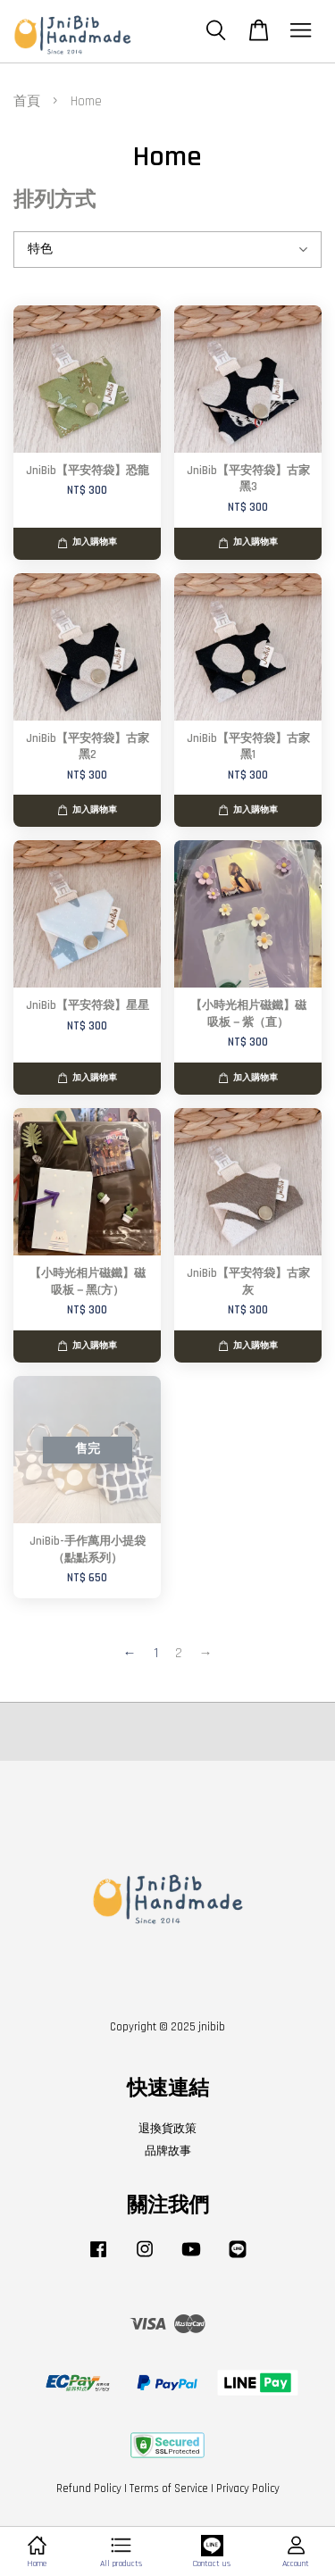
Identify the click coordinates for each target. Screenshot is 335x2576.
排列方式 (54, 200)
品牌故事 (168, 2151)
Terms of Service (169, 2488)
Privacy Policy (248, 2488)
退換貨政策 (167, 2129)
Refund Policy (88, 2488)
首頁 (26, 101)
